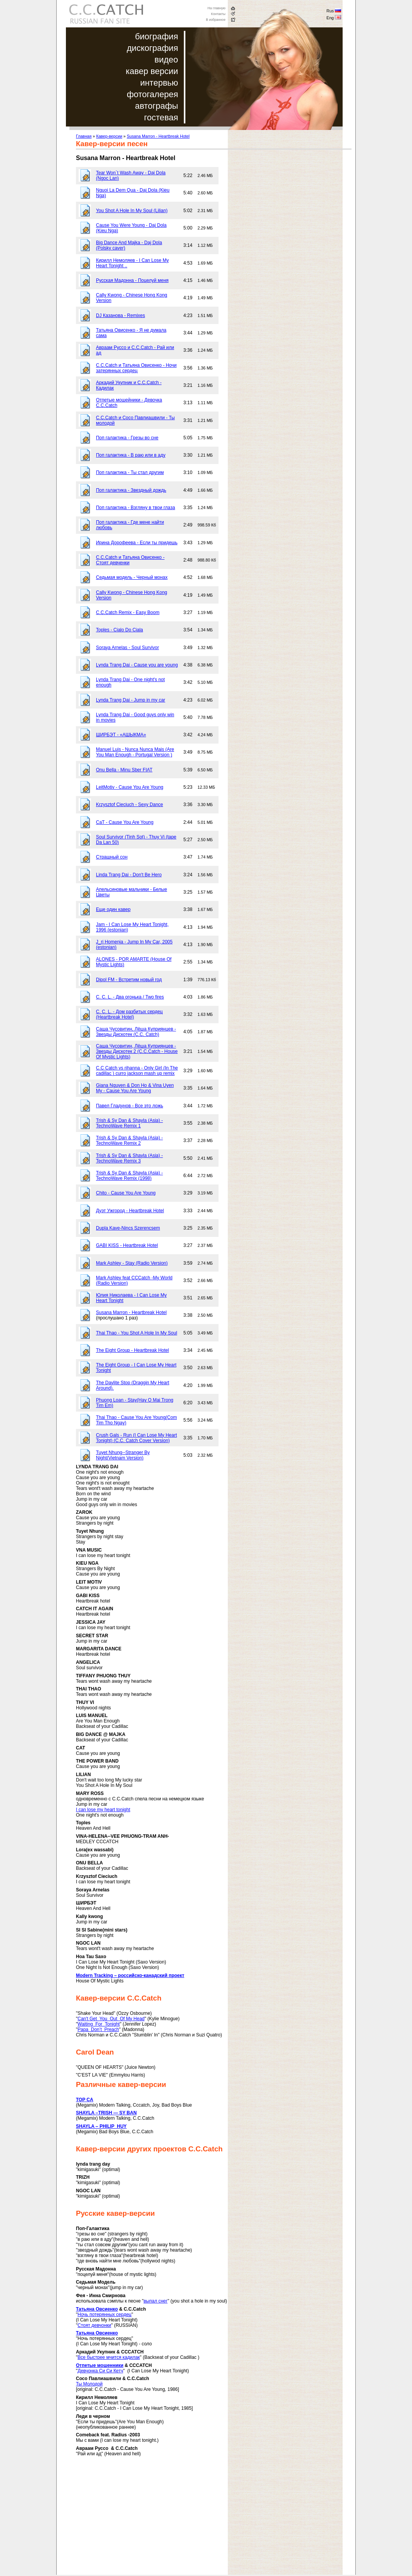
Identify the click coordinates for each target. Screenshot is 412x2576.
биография (156, 36)
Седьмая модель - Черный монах (132, 577)
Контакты (218, 14)
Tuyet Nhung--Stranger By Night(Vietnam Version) (123, 1455)
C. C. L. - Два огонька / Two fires (130, 997)
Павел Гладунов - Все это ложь (129, 1105)
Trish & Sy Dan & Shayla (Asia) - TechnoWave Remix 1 (129, 1123)
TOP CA (84, 2099)
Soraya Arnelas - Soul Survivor (127, 647)
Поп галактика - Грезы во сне (127, 437)
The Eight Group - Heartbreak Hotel (132, 1350)
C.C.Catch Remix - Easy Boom (128, 612)
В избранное (215, 20)
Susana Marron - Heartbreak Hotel (158, 136)
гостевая (161, 117)
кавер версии (152, 71)
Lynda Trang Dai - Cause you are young (137, 665)
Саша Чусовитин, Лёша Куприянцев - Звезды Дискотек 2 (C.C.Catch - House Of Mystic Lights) (137, 1051)
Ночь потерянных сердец (104, 2314)
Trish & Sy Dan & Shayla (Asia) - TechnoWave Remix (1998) (129, 1175)
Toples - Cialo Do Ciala (119, 630)
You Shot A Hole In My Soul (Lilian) (132, 210)
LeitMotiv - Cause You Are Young (129, 787)
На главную (216, 8)
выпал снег (155, 2301)
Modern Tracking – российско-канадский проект (130, 1975)
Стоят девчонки (94, 2325)
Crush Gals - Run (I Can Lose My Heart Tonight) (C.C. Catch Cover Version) (136, 1437)
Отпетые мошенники (99, 2365)
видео (166, 59)
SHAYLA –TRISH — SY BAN (106, 2112)
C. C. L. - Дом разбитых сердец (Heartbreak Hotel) (129, 1014)
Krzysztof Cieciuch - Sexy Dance (129, 804)
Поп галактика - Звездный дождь (131, 490)
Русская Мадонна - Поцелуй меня (132, 280)
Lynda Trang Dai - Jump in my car (130, 700)
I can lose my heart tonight (103, 1809)
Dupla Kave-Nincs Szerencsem (128, 1228)
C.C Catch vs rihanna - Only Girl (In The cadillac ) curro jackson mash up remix (137, 1070)
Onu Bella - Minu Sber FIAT (124, 770)
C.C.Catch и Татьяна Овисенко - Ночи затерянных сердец (136, 368)
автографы (156, 106)
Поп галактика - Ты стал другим (130, 472)
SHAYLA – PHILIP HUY (101, 2126)
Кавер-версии (109, 136)
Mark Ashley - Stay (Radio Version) (132, 1263)
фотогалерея (152, 94)
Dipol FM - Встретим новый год (129, 979)
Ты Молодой (89, 2384)
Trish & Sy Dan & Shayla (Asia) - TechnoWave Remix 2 (129, 1140)
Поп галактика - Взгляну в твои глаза (135, 507)
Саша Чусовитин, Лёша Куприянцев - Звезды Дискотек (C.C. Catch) (136, 1031)
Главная (84, 136)
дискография (152, 48)
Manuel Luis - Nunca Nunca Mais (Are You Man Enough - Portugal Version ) (135, 752)
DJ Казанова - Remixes (120, 315)
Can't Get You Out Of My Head (111, 2018)
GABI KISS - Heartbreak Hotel (127, 1245)
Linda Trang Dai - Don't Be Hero (128, 874)
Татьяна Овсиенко (97, 2309)
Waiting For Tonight (98, 2024)
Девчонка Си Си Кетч (100, 2371)
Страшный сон (112, 857)
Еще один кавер (113, 909)
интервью (159, 83)
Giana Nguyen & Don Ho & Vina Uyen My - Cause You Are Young (135, 1088)
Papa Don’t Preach (98, 2029)
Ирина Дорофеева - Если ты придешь (137, 542)
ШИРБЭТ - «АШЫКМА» (121, 734)
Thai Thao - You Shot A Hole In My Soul (136, 1333)
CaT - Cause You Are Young (124, 822)
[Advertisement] (140, 2521)
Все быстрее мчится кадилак (108, 2357)
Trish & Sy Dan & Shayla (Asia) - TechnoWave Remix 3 (129, 1158)
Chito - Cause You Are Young (126, 1193)
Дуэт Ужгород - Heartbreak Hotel (130, 1210)
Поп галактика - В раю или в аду (130, 455)
